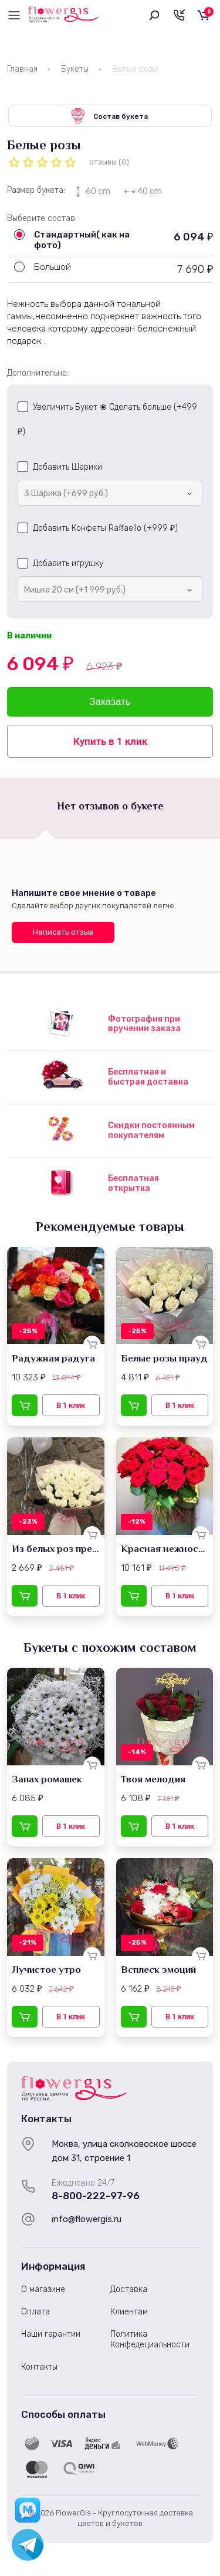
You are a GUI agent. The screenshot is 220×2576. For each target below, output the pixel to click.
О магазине (43, 2289)
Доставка (128, 2289)
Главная (22, 69)
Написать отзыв (63, 932)
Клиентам (129, 2312)
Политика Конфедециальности (149, 2339)
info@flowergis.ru (86, 2219)
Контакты (39, 2367)
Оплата (35, 2312)
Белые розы (134, 69)
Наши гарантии (50, 2334)
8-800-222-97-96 (96, 2196)
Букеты (75, 69)
